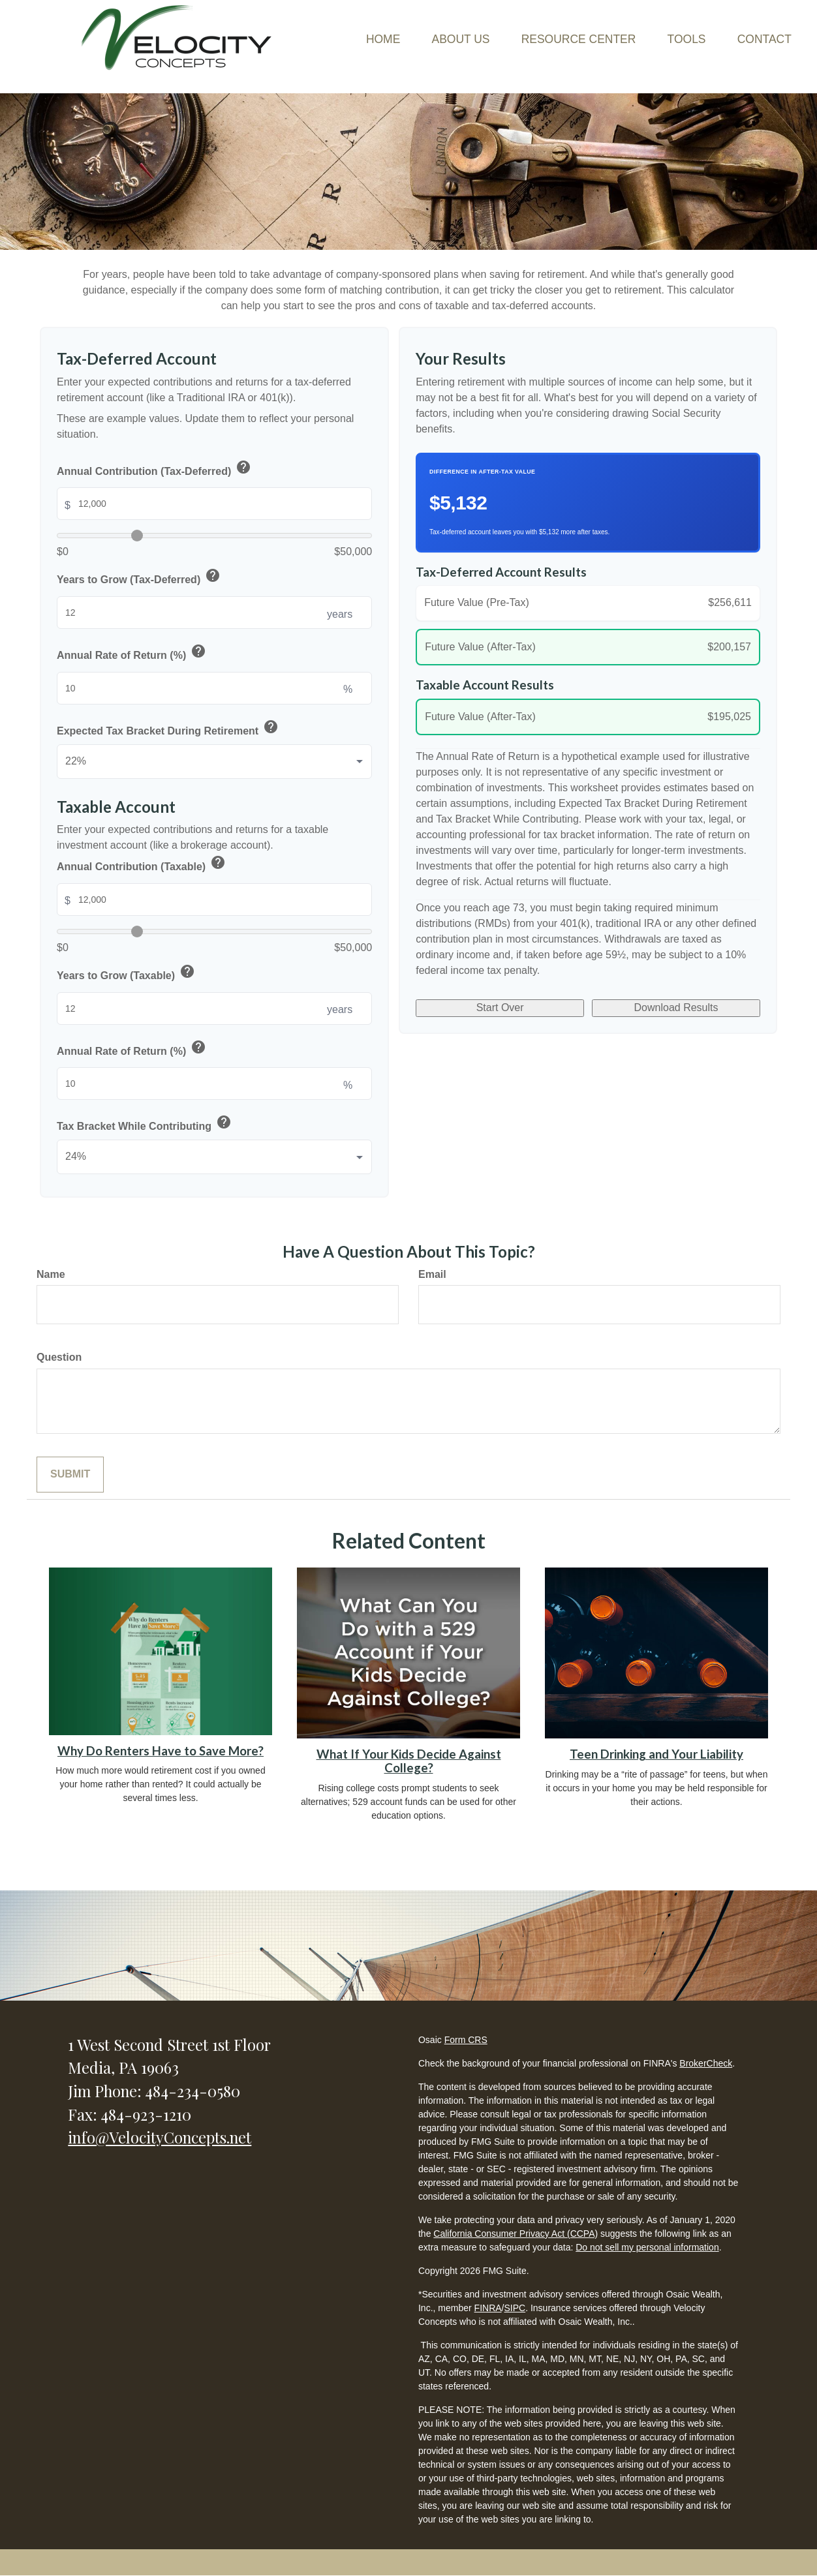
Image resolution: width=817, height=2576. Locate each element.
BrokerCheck (705, 2063)
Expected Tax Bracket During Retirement (168, 729)
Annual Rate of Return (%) (132, 653)
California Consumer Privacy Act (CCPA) (515, 2233)
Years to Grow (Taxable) (126, 973)
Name (51, 1274)
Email (432, 1274)
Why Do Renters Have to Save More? (160, 1751)
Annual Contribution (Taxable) (142, 865)
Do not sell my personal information (647, 2247)
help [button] (243, 467)
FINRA (488, 2308)
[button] (418, 24)
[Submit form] (70, 1475)
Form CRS (465, 2040)
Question (59, 1357)
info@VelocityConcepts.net (159, 2137)
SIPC (514, 2308)
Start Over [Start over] (500, 1011)
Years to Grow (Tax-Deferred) (139, 578)
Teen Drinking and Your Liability (656, 1754)
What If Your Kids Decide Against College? (408, 1761)
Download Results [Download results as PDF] (676, 1011)
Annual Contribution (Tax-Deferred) (155, 469)
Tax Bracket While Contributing (145, 1124)
